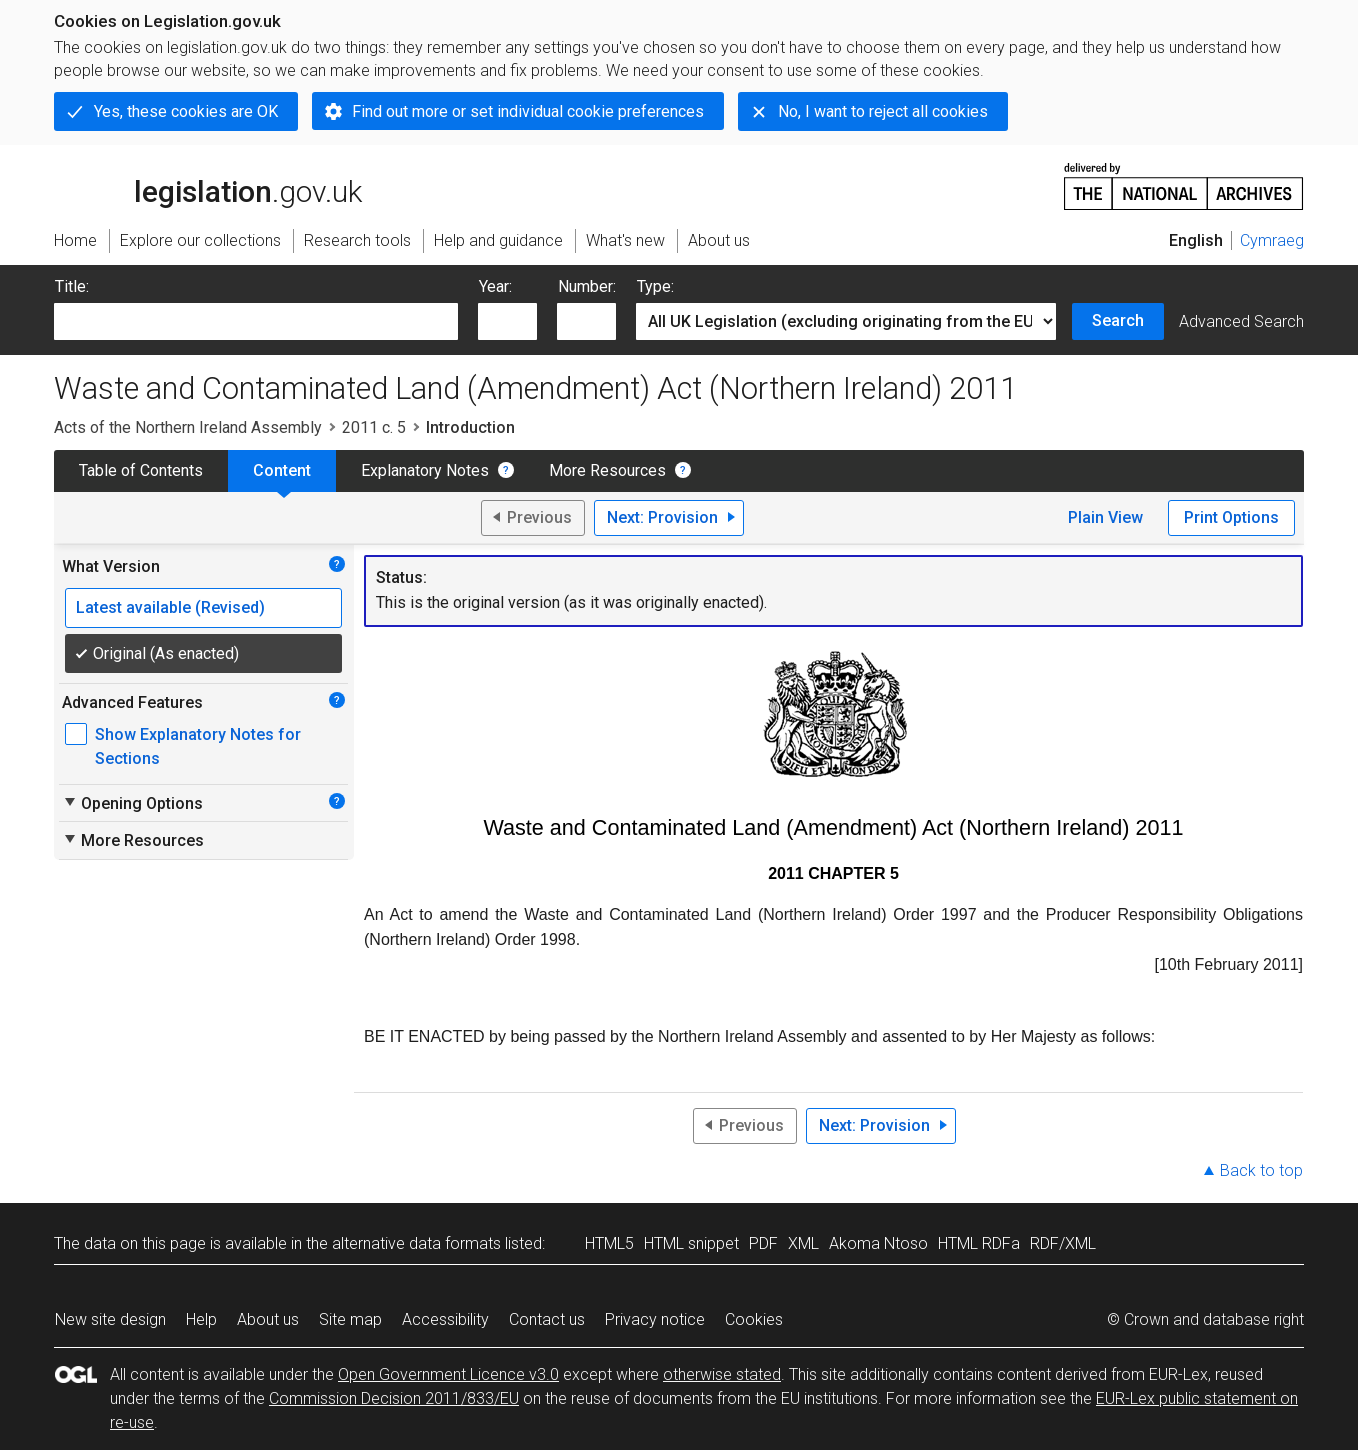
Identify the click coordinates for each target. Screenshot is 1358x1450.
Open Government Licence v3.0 (448, 1374)
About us (268, 1319)
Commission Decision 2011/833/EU (394, 1398)
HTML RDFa (979, 1243)
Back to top (1261, 1170)
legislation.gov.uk (208, 185)
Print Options (1231, 517)
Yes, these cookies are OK (186, 111)
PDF (763, 1243)
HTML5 (609, 1243)
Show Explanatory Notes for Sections (198, 746)
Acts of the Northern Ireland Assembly (188, 427)
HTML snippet (691, 1243)
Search (1118, 320)
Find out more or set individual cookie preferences (528, 111)
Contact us (547, 1319)
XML (803, 1243)
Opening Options (132, 803)
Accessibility (445, 1319)
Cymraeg (1272, 240)
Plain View (1105, 517)
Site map (350, 1319)
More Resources (607, 470)
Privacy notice (655, 1319)
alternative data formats (416, 1243)
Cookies (754, 1319)
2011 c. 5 (374, 427)
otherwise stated (722, 1374)
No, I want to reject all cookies (883, 111)
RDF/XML (1063, 1243)
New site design (110, 1319)
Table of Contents (141, 470)
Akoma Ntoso (878, 1243)
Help (201, 1319)
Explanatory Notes (425, 470)
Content (282, 470)
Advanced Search (1241, 321)
